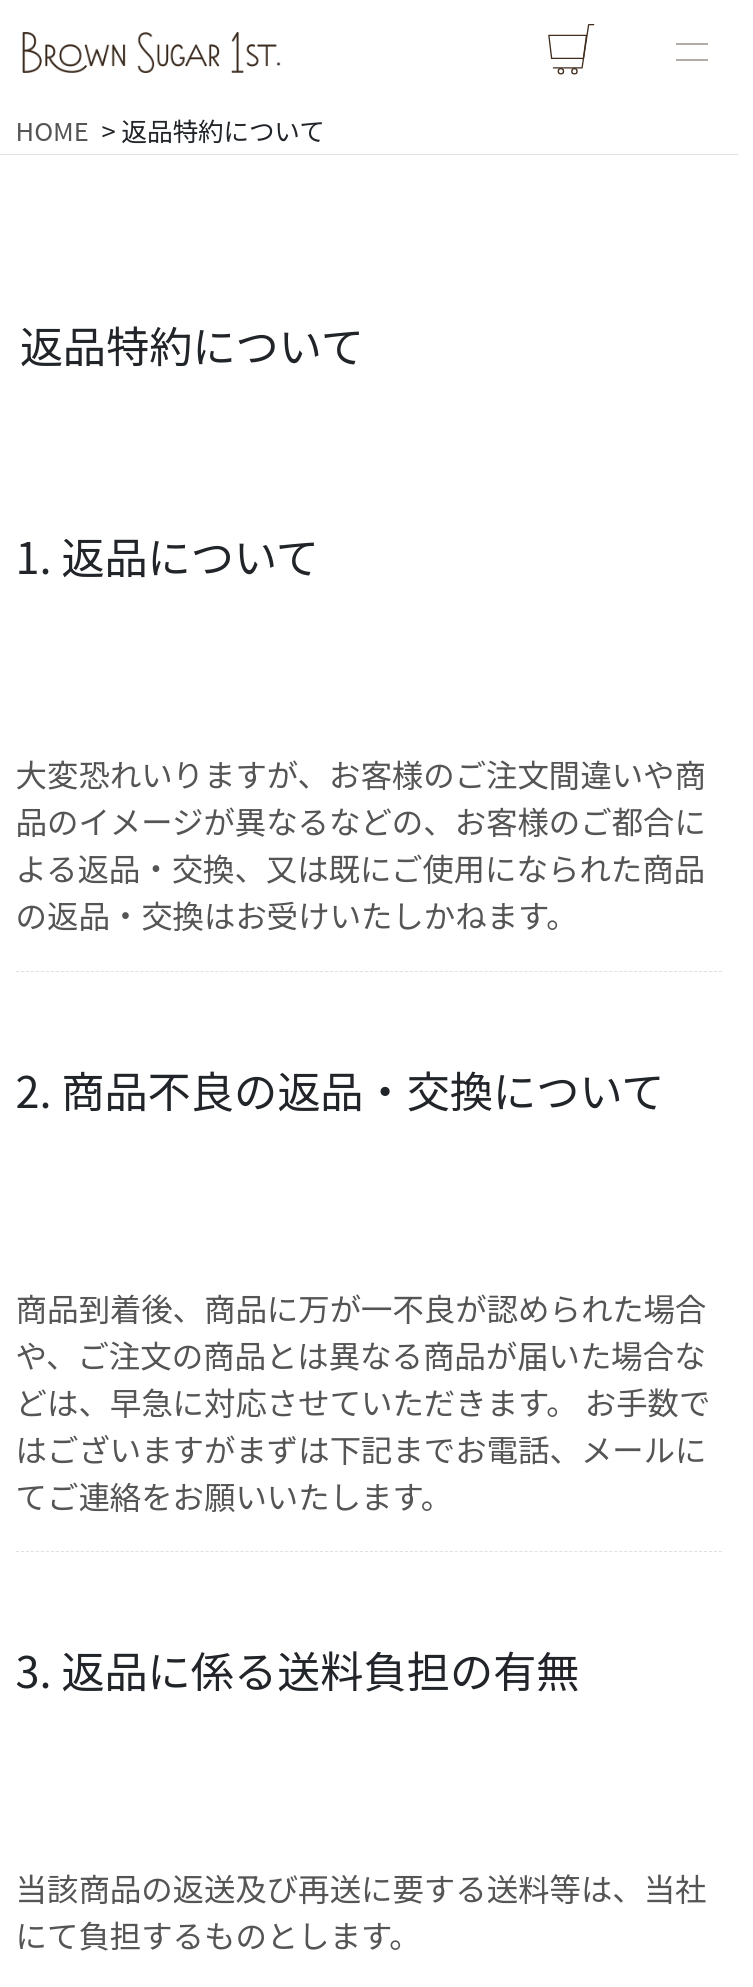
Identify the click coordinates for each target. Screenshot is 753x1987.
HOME (52, 129)
